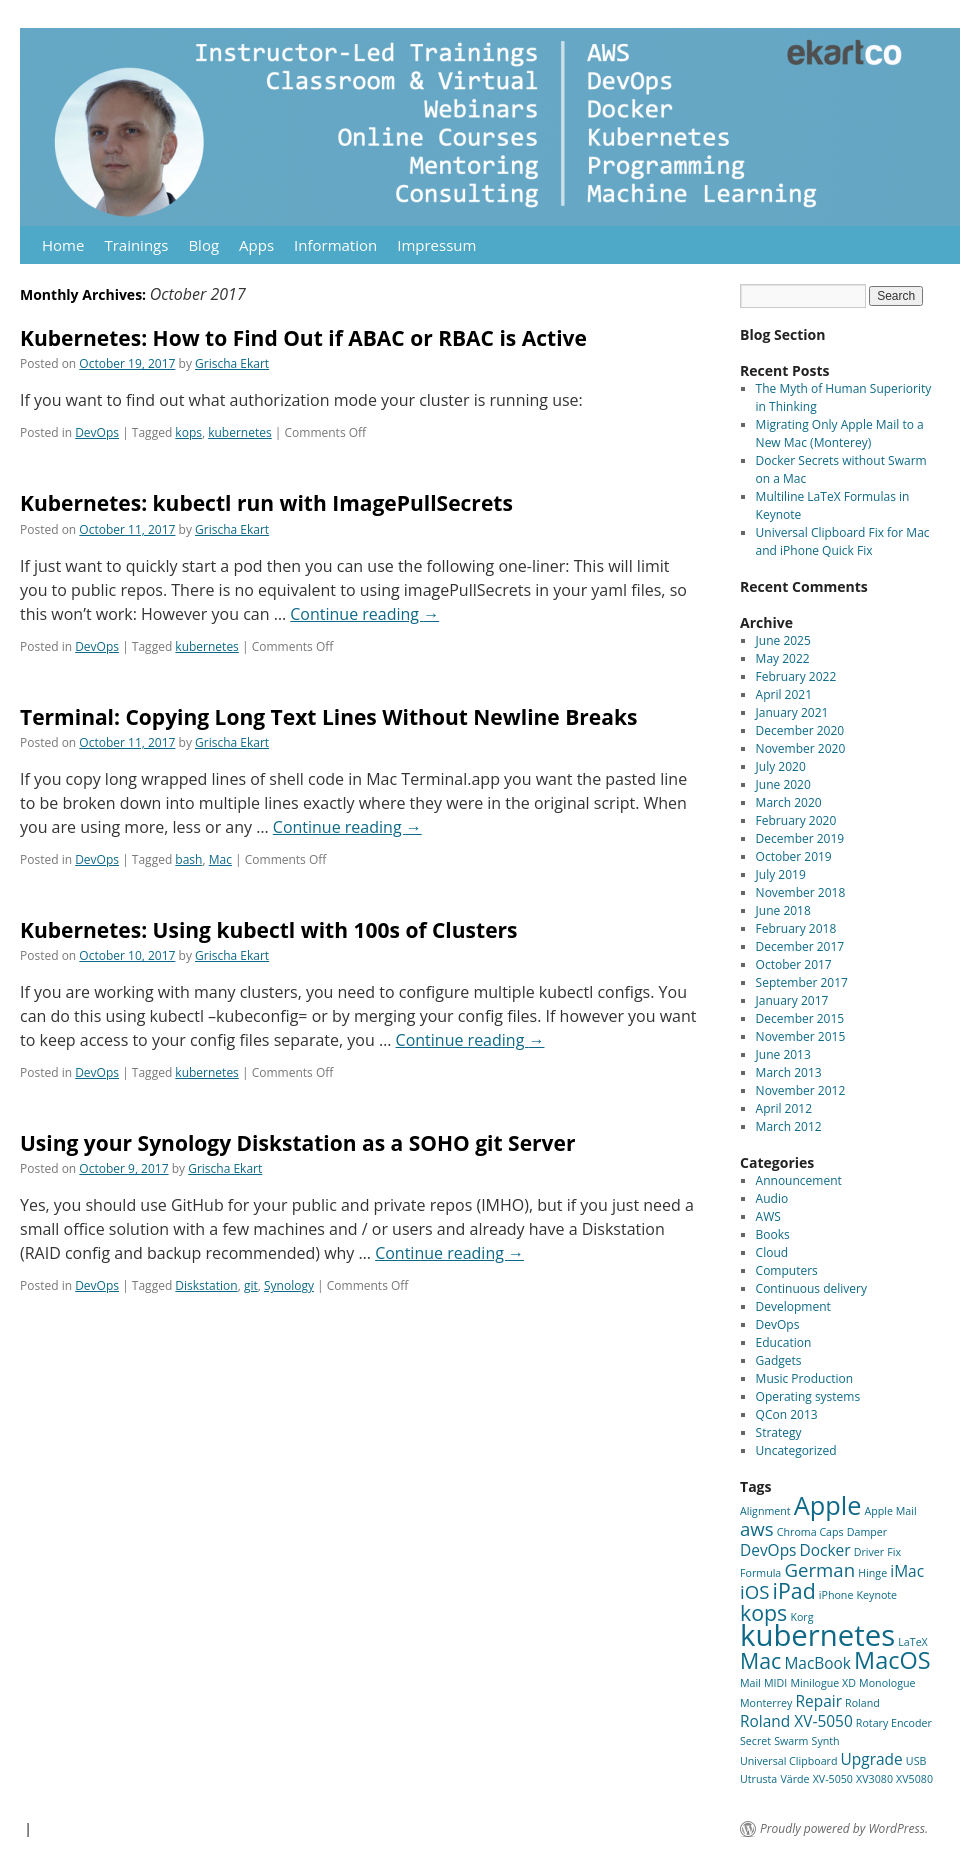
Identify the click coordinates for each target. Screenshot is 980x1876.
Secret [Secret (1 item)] (755, 1741)
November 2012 (801, 1090)
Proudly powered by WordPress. (844, 1829)
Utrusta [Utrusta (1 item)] (758, 1779)
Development (793, 1306)
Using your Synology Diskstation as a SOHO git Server (298, 1143)
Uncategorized (796, 1450)
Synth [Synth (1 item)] (826, 1741)
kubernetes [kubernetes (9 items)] (817, 1635)
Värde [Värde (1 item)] (794, 1779)
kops (188, 432)
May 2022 (783, 658)
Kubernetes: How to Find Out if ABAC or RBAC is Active (303, 338)
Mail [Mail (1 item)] (750, 1683)
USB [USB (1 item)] (916, 1761)
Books (773, 1234)
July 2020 (781, 766)
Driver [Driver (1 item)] (869, 1552)
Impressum (436, 245)
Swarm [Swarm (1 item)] (791, 1741)
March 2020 (789, 802)
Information (335, 245)
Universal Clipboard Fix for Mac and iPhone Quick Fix (843, 541)
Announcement (799, 1180)
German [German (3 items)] (819, 1569)
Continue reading (364, 614)
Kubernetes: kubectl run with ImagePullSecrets (266, 503)
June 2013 (783, 1054)
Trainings (136, 245)
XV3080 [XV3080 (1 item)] (874, 1779)
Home (63, 245)
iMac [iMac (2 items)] (907, 1571)
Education (784, 1342)
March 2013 (789, 1072)
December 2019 (800, 838)
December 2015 (800, 1018)
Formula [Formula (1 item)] (760, 1573)
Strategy (779, 1432)
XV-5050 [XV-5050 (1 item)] (833, 1779)
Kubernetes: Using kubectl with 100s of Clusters (269, 930)
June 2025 (783, 640)
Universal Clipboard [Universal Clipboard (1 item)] (788, 1761)
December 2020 (800, 730)
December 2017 (800, 946)
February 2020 (796, 820)
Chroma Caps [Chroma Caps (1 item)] (810, 1532)
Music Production (804, 1378)
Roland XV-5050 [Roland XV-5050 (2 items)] (796, 1721)
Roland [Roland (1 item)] (862, 1703)
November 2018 (801, 892)
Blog (203, 245)
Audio (772, 1198)
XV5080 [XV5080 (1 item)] (914, 1779)
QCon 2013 (787, 1414)
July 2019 (781, 874)
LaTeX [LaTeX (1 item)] (913, 1642)
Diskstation (206, 1285)
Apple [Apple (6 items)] (828, 1505)
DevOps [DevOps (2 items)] (768, 1550)
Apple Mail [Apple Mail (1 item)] (891, 1511)
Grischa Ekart (232, 363)
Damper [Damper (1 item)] (867, 1532)
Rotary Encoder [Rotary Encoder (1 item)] (894, 1723)
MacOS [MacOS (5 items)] (892, 1660)
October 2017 (794, 964)
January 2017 (792, 1000)
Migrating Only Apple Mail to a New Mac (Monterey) (840, 433)
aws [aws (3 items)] (757, 1528)
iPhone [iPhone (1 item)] (836, 1595)
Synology (289, 1285)
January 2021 (792, 712)
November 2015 (801, 1036)
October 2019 (794, 856)
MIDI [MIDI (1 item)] (775, 1683)
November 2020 (801, 748)
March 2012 (789, 1126)
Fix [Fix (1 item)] (894, 1552)
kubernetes (239, 432)
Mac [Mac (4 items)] (760, 1660)
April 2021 (784, 694)
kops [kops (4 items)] (763, 1612)
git (251, 1285)
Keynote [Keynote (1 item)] (877, 1595)
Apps (256, 245)
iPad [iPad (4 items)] (794, 1590)
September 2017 (802, 982)
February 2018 (796, 928)
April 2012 (784, 1108)
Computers (787, 1270)
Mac (220, 859)
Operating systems (808, 1396)
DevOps (97, 432)
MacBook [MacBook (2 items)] (817, 1663)
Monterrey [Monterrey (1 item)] (766, 1703)
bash (188, 859)
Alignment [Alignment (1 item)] (765, 1511)
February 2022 (796, 676)
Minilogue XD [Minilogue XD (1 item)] (823, 1683)
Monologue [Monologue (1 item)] (887, 1683)
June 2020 (783, 784)
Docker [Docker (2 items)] (825, 1550)
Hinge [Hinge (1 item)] (872, 1573)
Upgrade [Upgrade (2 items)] (872, 1759)
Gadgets (779, 1360)
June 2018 (783, 910)
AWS (768, 1216)
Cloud (772, 1252)
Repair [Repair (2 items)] (818, 1701)
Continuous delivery (811, 1288)
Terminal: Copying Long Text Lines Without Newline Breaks (328, 717)
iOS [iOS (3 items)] (754, 1591)
